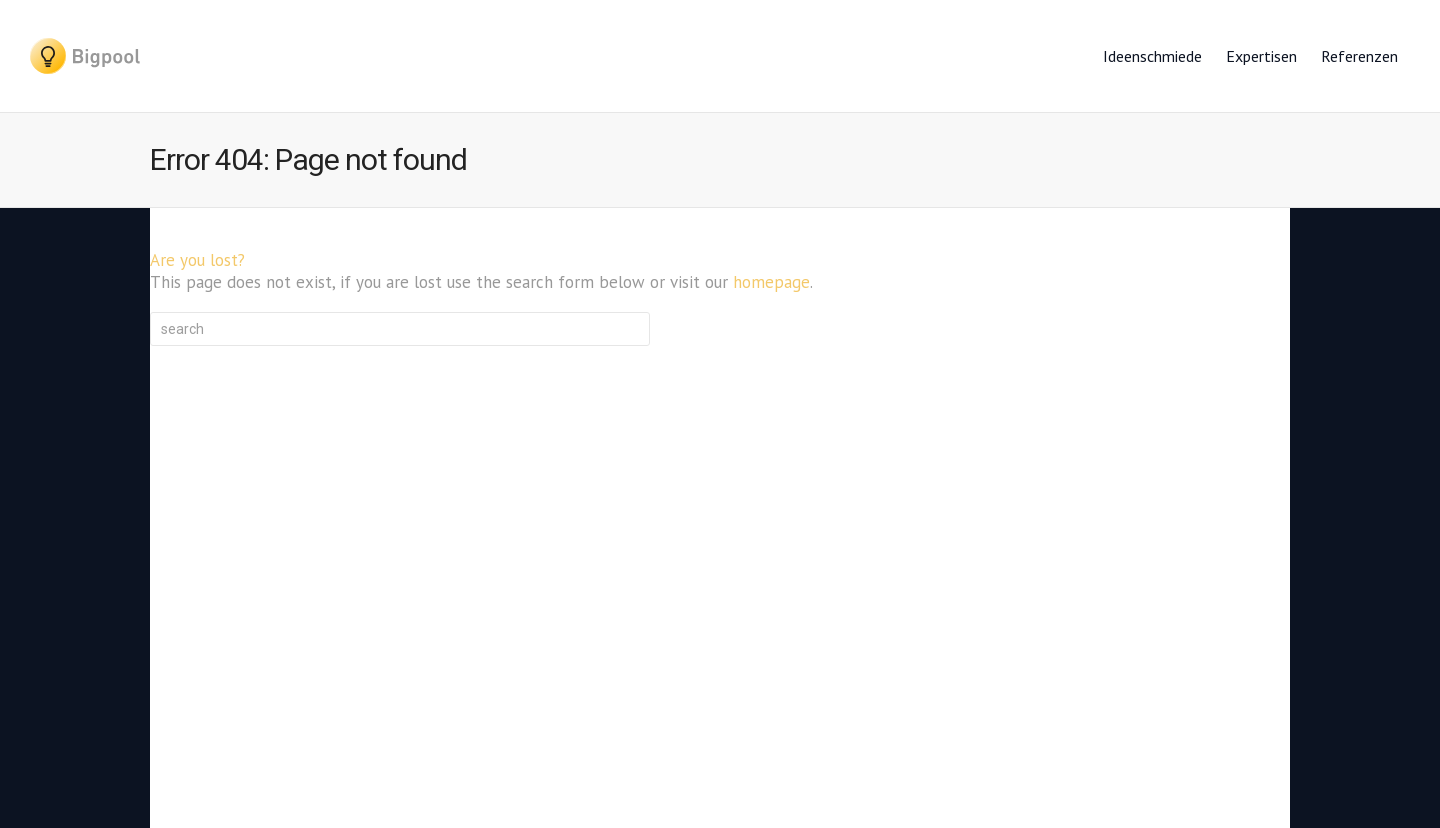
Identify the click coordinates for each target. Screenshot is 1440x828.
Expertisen (1261, 56)
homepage (771, 282)
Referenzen (1359, 56)
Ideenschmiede (1152, 56)
